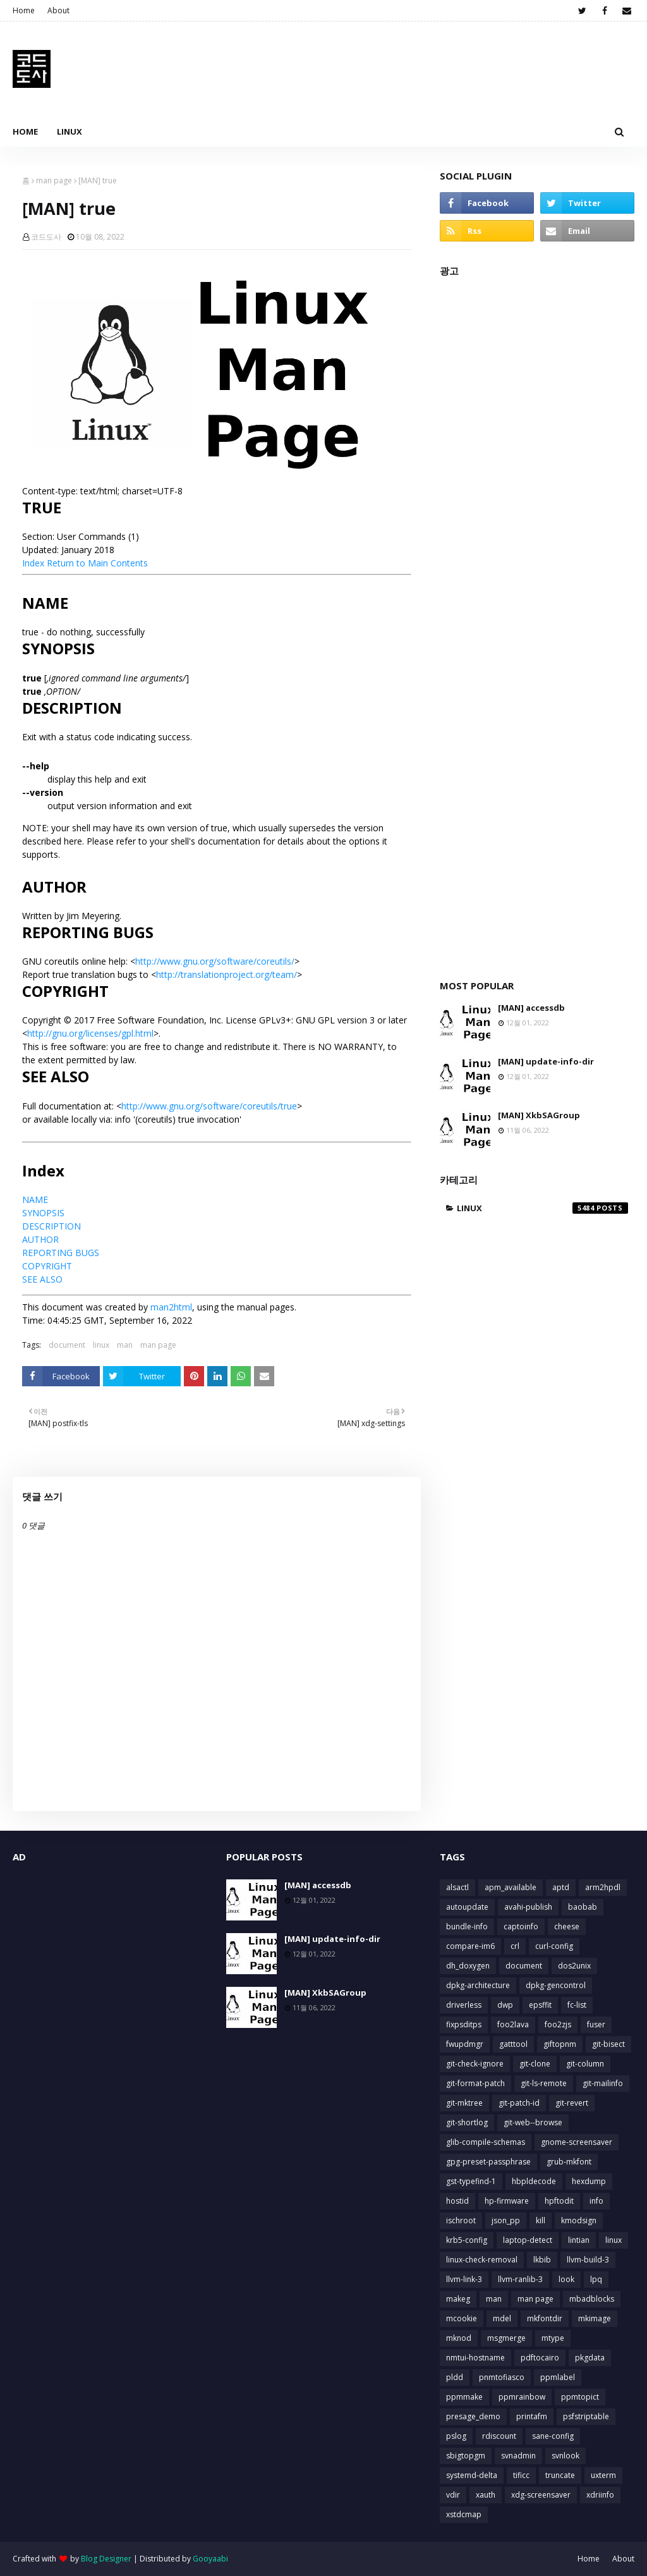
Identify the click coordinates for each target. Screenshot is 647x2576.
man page (54, 180)
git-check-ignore (475, 2063)
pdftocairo (540, 2357)
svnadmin (518, 2455)
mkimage (594, 2318)
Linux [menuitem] (69, 131)
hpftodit (559, 2200)
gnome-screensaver (576, 2142)
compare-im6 (470, 1946)
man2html (171, 1307)
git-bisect (608, 2044)
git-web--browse (533, 2122)
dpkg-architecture (478, 1985)
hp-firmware (507, 2200)
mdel (502, 2318)
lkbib (542, 2259)
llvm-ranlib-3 (520, 2279)
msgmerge (506, 2338)
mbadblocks (591, 2298)
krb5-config (466, 2240)
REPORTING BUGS (60, 1253)
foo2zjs (558, 2024)
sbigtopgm (465, 2455)
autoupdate (467, 1906)
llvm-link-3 (464, 2279)
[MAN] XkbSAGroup (539, 1115)
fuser (596, 2024)
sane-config (553, 2436)
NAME (35, 1199)
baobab (582, 1906)
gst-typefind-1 (471, 2181)
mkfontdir (544, 2318)
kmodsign (578, 2220)
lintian (579, 2240)
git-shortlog (467, 2122)
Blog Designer (106, 2558)
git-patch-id (519, 2102)
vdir (453, 2494)
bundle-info (467, 1926)
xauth (485, 2494)
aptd (560, 1887)
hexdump (589, 2181)
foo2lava (513, 2024)
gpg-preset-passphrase (488, 2161)
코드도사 (46, 236)
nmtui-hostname (475, 2357)
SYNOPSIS (43, 1213)
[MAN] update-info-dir (546, 1061)
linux (101, 1345)
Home (24, 10)
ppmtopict (580, 2396)
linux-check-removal (481, 2259)
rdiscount (499, 2436)
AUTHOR (40, 1239)
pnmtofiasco (501, 2377)
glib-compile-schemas (485, 2142)
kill (540, 2220)
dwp (505, 2004)
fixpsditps (463, 2024)
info (596, 2200)
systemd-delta (471, 2475)
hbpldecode (534, 2181)
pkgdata (590, 2357)
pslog (456, 2436)
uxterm (603, 2475)
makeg (458, 2298)
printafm (531, 2416)
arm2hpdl (602, 1887)
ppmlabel (557, 2377)
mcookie (461, 2318)
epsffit (540, 2004)
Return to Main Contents (97, 563)
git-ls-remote (544, 2083)
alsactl (457, 1887)
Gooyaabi (210, 2558)
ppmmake (464, 2396)
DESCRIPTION (51, 1226)
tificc (521, 2475)
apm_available (510, 1887)
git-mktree (464, 2102)
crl (515, 1946)
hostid (457, 2200)
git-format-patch (475, 2083)
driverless (463, 2004)
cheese (566, 1926)
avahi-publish (528, 1906)
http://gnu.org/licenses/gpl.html (90, 1033)
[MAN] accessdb (531, 1007)
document (67, 1345)
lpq (596, 2279)
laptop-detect (527, 2240)
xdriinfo (600, 2494)
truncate (560, 2475)
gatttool (513, 2044)
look (566, 2279)
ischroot (461, 2220)
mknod (458, 2338)
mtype (552, 2338)
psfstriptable (586, 2416)
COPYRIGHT (47, 1266)
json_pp (506, 2220)
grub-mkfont (569, 2161)
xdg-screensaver (541, 2494)
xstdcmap (463, 2514)
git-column (585, 2063)
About (58, 10)
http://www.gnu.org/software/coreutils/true (209, 1106)
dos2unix (574, 1965)
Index (33, 563)
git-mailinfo (603, 2083)
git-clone (534, 2063)
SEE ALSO (42, 1279)
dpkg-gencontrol (556, 1985)
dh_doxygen (468, 1965)
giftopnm (559, 2044)
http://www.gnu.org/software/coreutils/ (214, 961)
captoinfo (521, 1926)
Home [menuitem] (25, 131)
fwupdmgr (464, 2044)
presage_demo (473, 2416)
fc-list (576, 2004)
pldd (454, 2377)
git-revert (571, 2102)
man (125, 1345)
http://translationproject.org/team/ (226, 974)
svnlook (565, 2455)
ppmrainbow (522, 2396)
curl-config (554, 1946)
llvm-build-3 (588, 2259)
